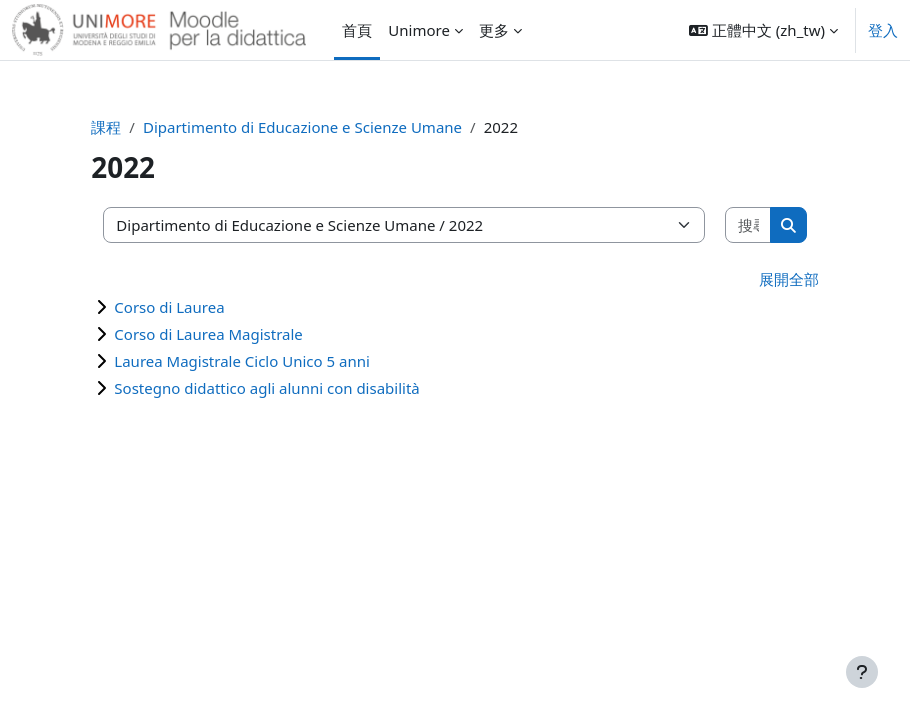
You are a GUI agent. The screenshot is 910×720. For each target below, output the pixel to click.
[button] (763, 30)
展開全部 (789, 279)
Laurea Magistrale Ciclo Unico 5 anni (241, 361)
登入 (883, 30)
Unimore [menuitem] (419, 30)
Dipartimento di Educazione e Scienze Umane (302, 127)
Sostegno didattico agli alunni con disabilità (266, 388)
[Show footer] (862, 672)
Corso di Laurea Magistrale (208, 334)
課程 (106, 127)
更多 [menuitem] (494, 30)
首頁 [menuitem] (357, 30)
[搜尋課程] (748, 225)
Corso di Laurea (169, 307)
